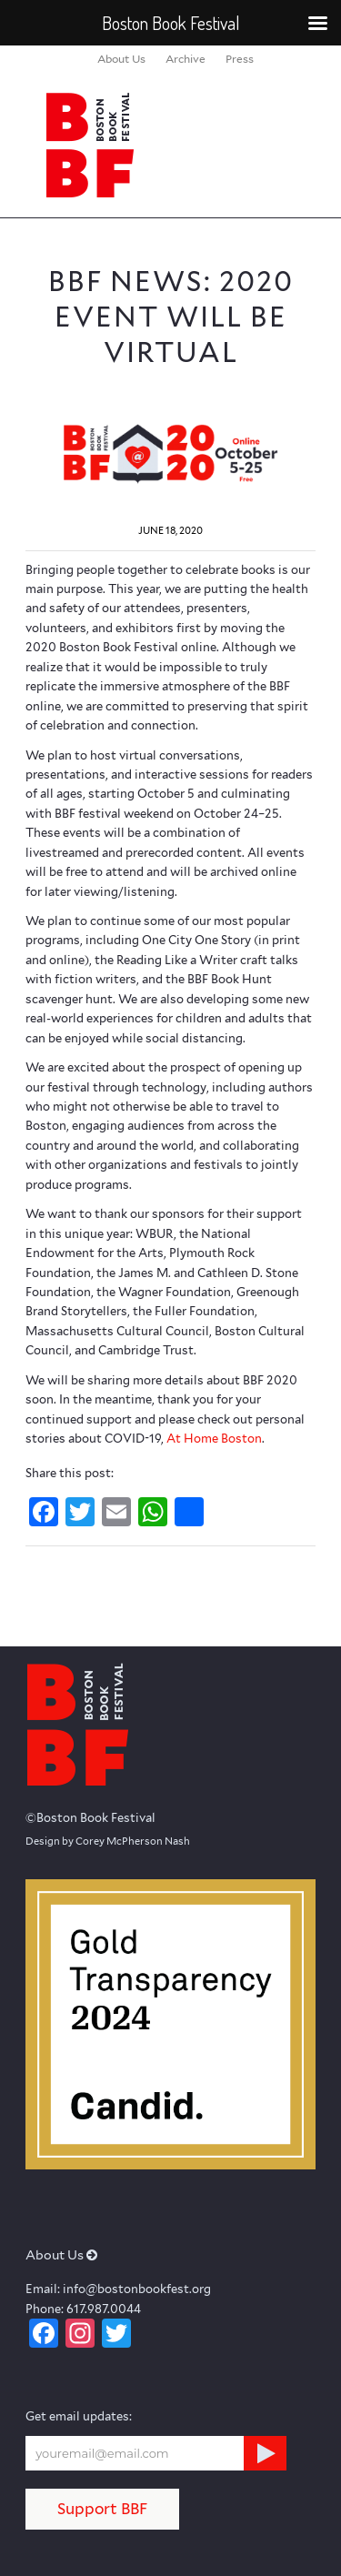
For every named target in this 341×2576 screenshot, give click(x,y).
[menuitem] (121, 59)
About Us (121, 58)
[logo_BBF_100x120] (141, 144)
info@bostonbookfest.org (137, 2289)
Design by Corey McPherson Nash (107, 1841)
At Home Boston (214, 1438)
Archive (185, 58)
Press (240, 58)
